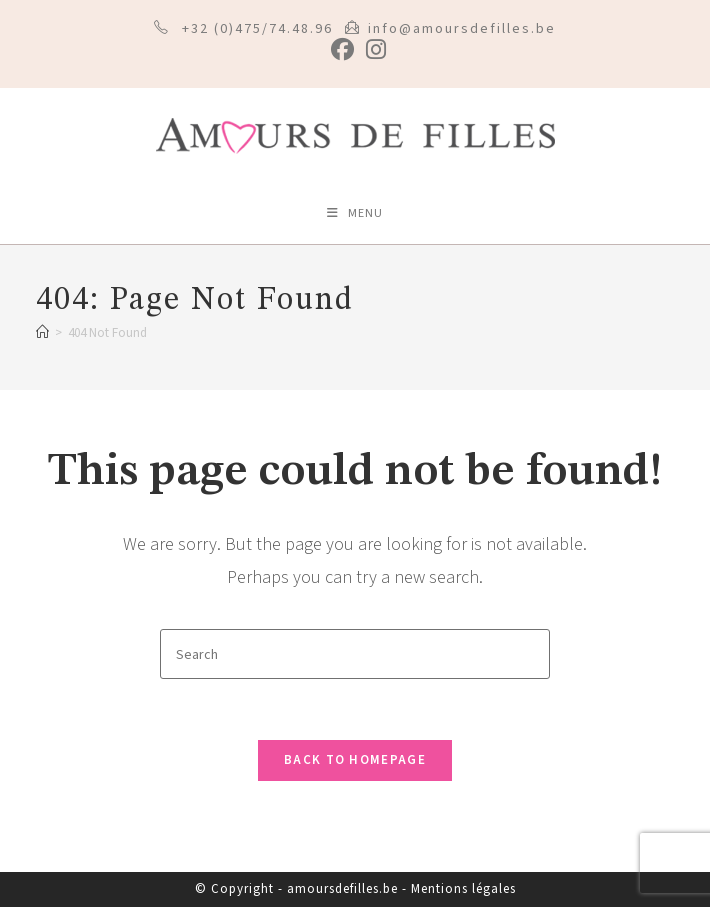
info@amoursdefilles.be (462, 29)
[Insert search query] (355, 654)
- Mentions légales (459, 889)
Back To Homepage (355, 760)
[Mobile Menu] (355, 214)
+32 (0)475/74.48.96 (257, 29)
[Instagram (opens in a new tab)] (373, 49)
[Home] (42, 333)
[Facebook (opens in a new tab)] (342, 49)
